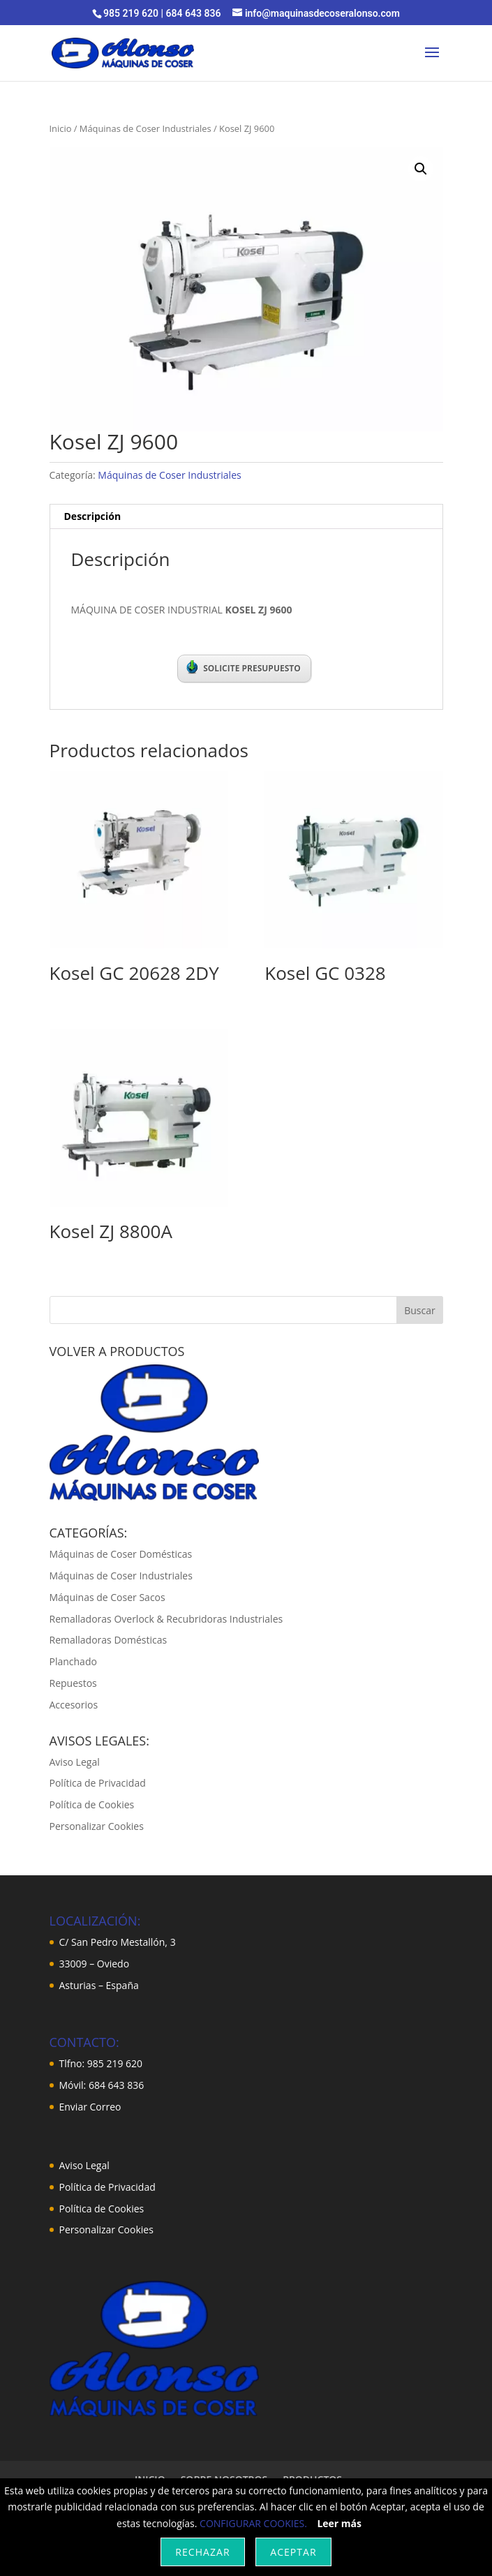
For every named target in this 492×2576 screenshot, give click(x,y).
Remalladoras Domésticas (108, 1639)
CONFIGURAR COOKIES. (253, 2523)
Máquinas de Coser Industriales (145, 128)
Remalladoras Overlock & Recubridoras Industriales (166, 1618)
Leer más (339, 2523)
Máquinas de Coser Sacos (107, 1597)
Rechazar (202, 2552)
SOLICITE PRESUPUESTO (243, 667)
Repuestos (73, 1683)
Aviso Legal (75, 1762)
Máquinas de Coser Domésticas (121, 1554)
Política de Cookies (92, 1804)
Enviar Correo (90, 2106)
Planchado (73, 1661)
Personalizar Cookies (97, 1826)
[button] (420, 168)
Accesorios (74, 1704)
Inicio (61, 128)
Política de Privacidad (98, 1782)
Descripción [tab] (92, 516)
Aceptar (293, 2552)
